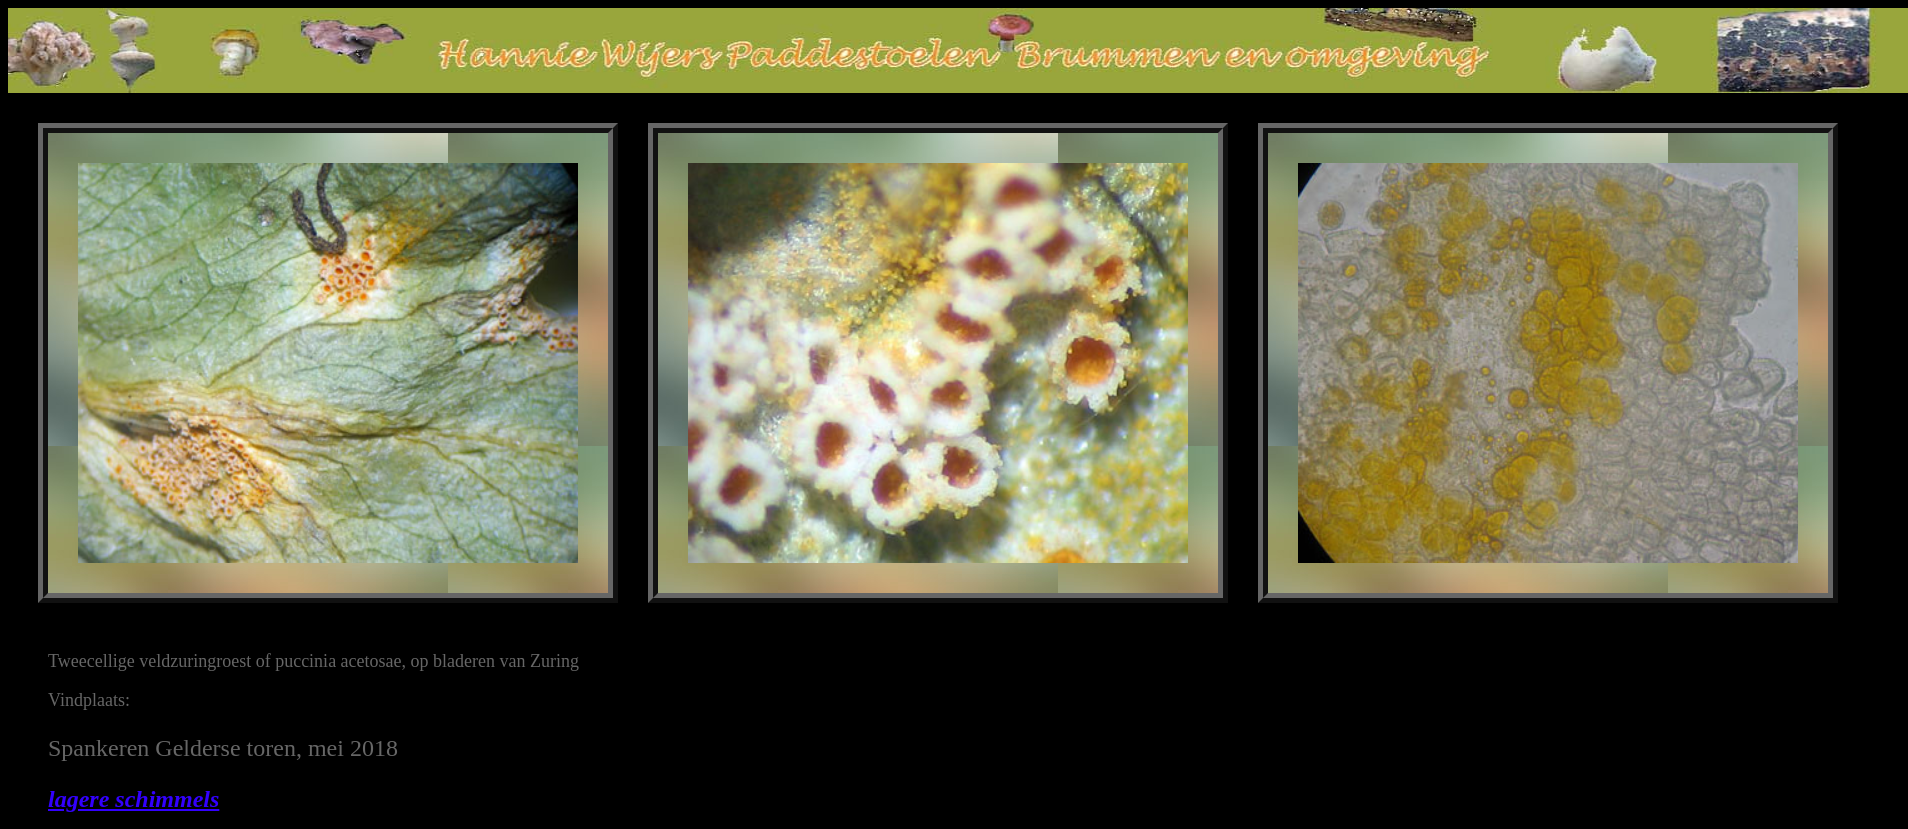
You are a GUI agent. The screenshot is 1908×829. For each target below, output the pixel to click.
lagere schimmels (133, 799)
